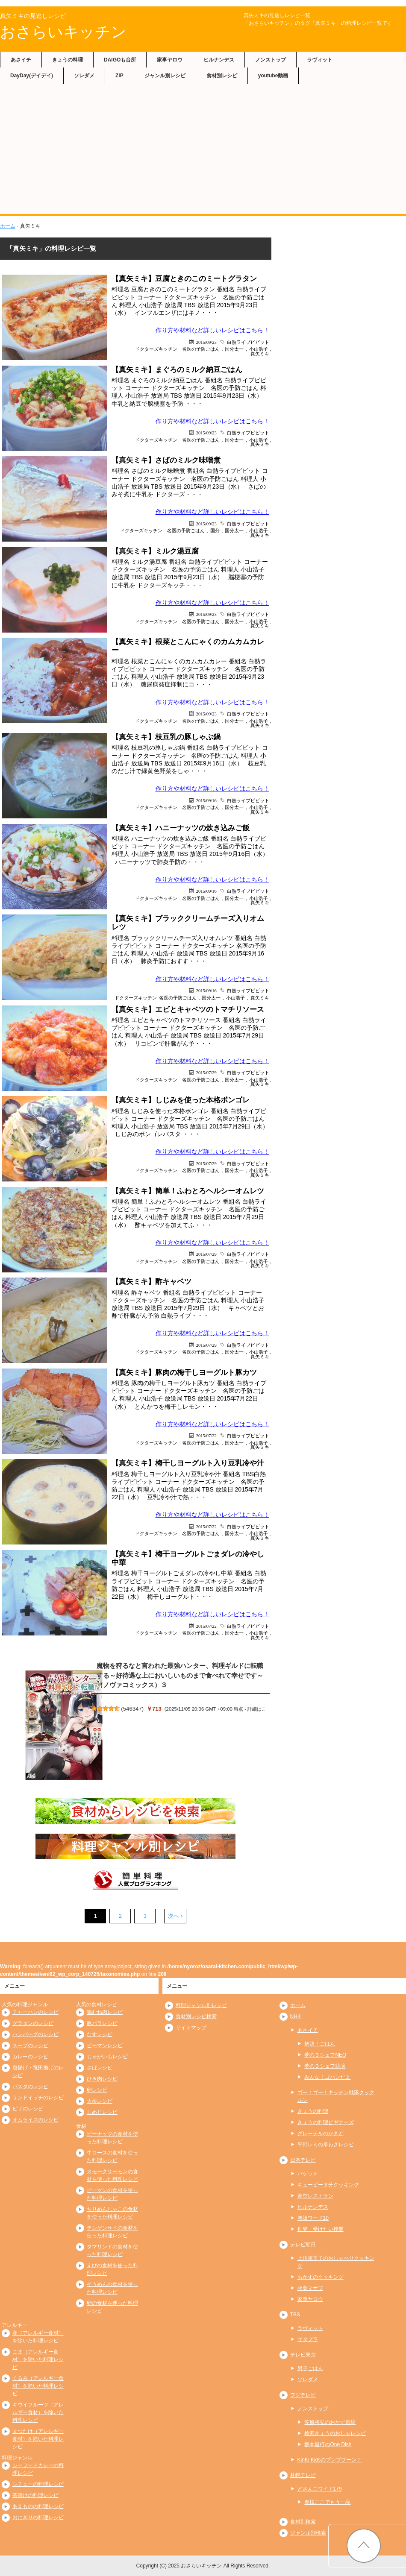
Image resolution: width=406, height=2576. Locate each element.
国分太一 (234, 348)
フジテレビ (303, 2395)
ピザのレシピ (27, 2109)
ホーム (7, 226)
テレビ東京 (303, 2355)
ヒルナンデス (218, 60)
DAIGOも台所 (120, 60)
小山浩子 (235, 997)
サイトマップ (191, 2028)
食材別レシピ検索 (196, 2016)
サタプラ (307, 2339)
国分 (215, 530)
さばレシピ (99, 2068)
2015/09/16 (206, 800)
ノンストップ (270, 60)
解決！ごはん (319, 2044)
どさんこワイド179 (319, 2489)
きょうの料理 (67, 60)
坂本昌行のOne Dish (327, 2444)
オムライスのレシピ (35, 2120)
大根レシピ (99, 2101)
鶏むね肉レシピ (105, 2012)
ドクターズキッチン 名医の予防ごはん (177, 348)
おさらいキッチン (63, 32)
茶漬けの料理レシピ (35, 2495)
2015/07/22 (206, 1435)
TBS (295, 2315)
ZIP (119, 76)
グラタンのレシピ (32, 2023)
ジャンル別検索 (308, 2533)
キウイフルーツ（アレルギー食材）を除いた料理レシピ (38, 2412)
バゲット (307, 2174)
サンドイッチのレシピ (38, 2098)
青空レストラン (315, 2196)
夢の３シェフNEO (325, 2055)
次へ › (175, 1916)
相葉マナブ (310, 2288)
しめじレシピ (102, 2112)
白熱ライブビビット (248, 342)
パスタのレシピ (30, 2087)
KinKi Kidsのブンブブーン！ (329, 2460)
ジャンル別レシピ (164, 76)
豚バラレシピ (102, 2023)
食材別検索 (303, 2522)
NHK (295, 2016)
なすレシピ (99, 2034)
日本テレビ (303, 2160)
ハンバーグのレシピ (35, 2034)
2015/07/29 (206, 1072)
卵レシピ (97, 2090)
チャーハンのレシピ (35, 2012)
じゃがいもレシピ (107, 2057)
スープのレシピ (30, 2045)
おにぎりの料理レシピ (38, 2517)
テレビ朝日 (303, 2245)
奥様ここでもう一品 (327, 2502)
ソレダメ (84, 76)
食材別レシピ (221, 76)
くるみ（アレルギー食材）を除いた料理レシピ (38, 2386)
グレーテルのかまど (320, 2133)
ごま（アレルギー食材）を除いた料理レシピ (38, 2359)
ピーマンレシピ (105, 2045)
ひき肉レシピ (102, 2079)
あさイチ (21, 60)
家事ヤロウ (169, 60)
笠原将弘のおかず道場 (330, 2422)
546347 (132, 1709)
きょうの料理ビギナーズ (325, 2122)
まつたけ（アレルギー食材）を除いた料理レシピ (38, 2439)
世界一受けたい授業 (320, 2229)
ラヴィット (319, 60)
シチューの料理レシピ (38, 2484)
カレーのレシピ (30, 2057)
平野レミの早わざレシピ (325, 2145)
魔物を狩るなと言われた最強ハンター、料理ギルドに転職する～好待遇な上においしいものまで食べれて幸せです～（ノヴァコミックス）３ (180, 1675)
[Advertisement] (203, 150)
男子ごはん (310, 2368)
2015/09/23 (206, 342)
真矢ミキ (259, 353)
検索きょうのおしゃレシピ (335, 2433)
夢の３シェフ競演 (324, 2066)
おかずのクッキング (320, 2277)
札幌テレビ (303, 2475)
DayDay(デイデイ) (31, 76)
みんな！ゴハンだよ (327, 2077)
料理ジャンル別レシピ (201, 2005)
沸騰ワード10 (313, 2218)
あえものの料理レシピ (38, 2506)
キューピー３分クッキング (328, 2185)
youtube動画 (273, 76)
